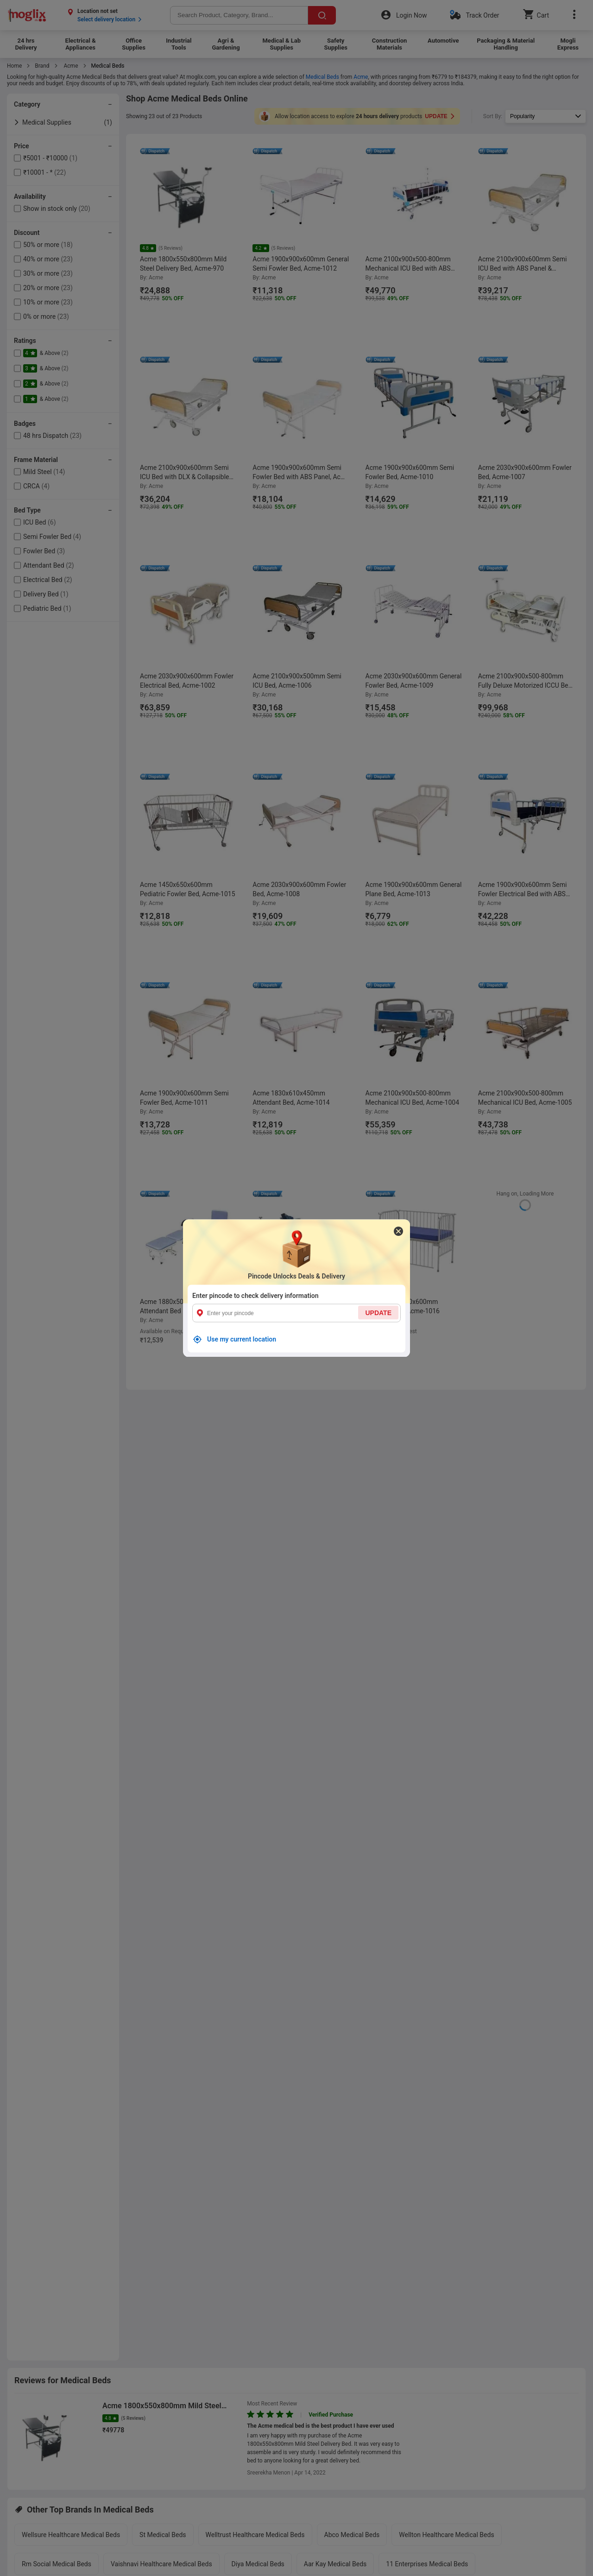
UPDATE (378, 1312)
